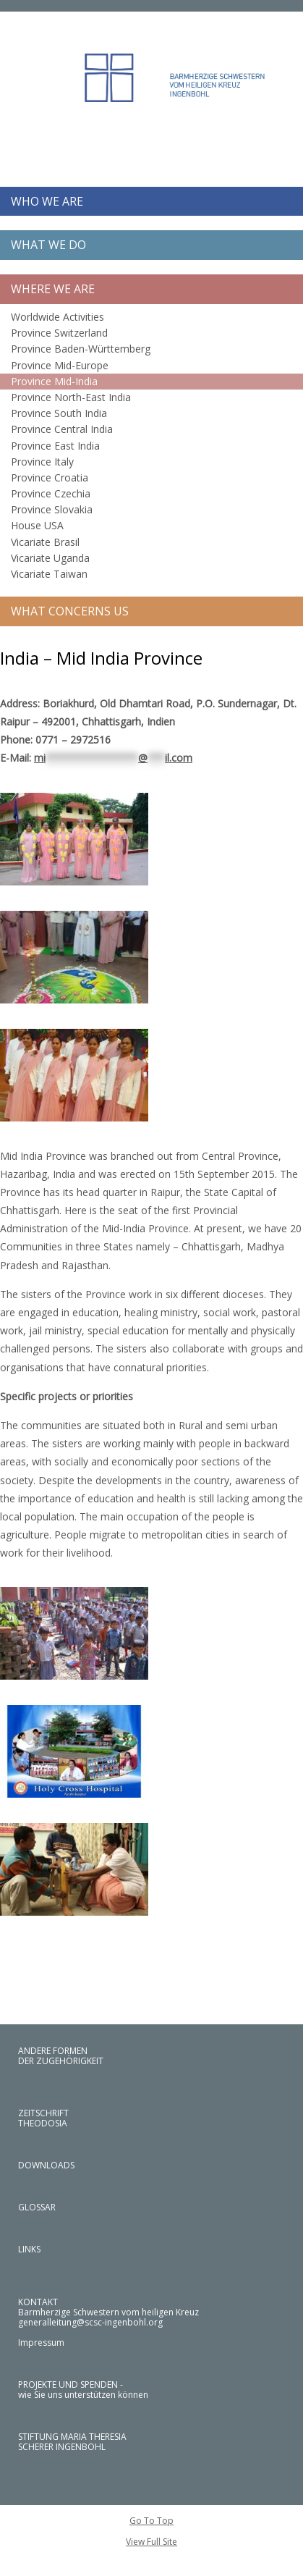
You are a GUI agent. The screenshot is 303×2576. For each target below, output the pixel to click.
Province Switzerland (59, 333)
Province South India (59, 413)
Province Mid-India (54, 381)
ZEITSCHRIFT (43, 2113)
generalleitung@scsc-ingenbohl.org (90, 2322)
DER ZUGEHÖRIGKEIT (60, 2061)
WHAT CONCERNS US (70, 611)
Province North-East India (71, 397)
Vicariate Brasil (45, 542)
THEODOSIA (42, 2123)
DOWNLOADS (46, 2165)
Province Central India (62, 429)
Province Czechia (50, 493)
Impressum (41, 2342)
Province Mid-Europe (59, 365)
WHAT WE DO (48, 245)
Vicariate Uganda (50, 558)
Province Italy (42, 461)
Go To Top (151, 2521)
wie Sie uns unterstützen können (83, 2394)
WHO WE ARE (47, 201)
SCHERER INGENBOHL (62, 2447)
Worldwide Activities (57, 317)
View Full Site (151, 2541)
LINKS (29, 2249)
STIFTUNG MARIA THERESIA (72, 2436)
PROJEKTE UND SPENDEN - (70, 2384)
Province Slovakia (52, 509)
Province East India (55, 446)
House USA (37, 525)
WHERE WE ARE (53, 289)
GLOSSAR (37, 2207)
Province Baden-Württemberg (80, 348)
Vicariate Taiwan (49, 574)
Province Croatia (49, 477)
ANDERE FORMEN (53, 2051)
